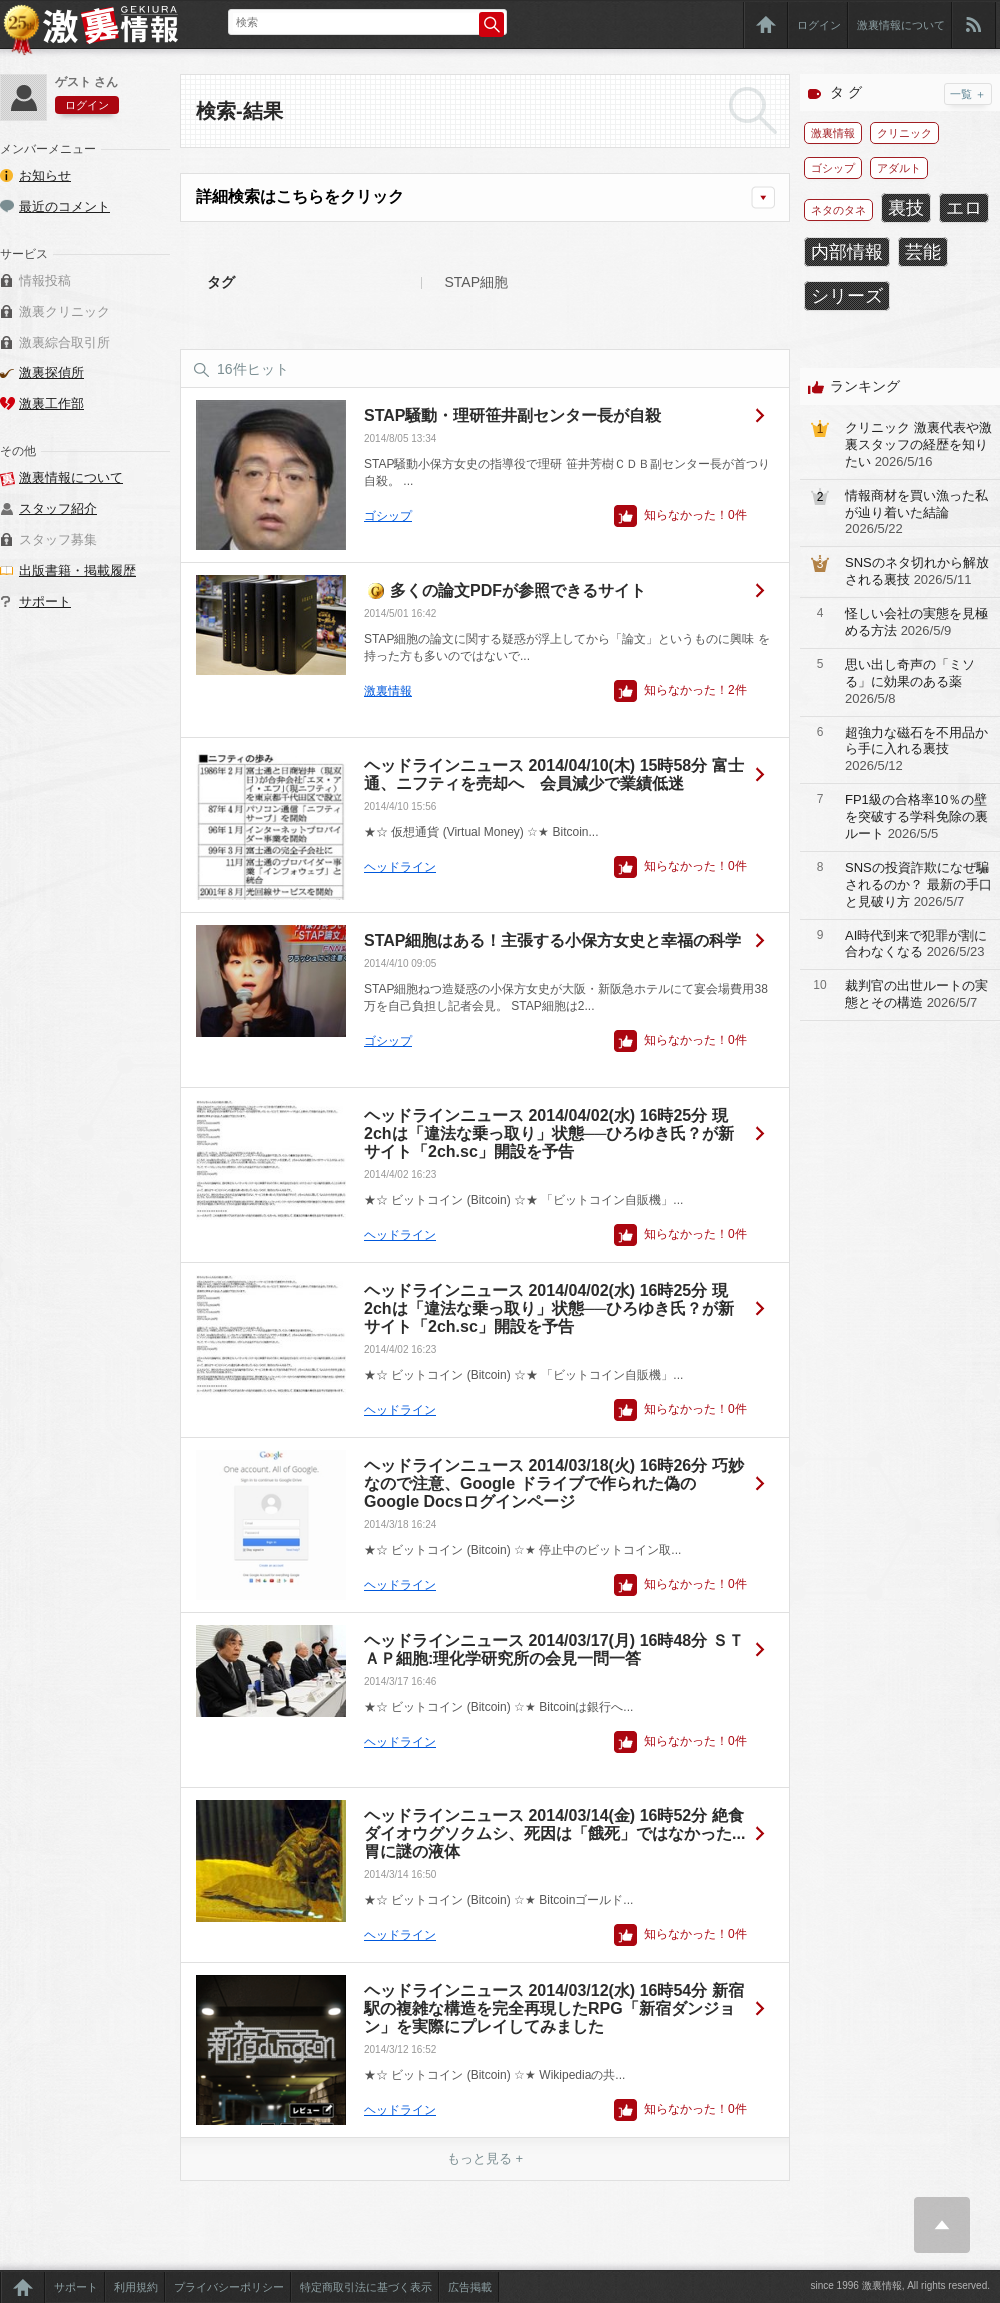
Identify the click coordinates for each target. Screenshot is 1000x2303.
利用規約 (136, 2287)
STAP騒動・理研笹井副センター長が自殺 (512, 415)
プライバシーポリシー (229, 2287)
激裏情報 (388, 691)
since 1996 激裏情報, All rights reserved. (900, 2285)
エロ (964, 208)
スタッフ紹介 (58, 508)
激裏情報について (901, 25)
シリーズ (847, 296)
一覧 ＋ (968, 94)
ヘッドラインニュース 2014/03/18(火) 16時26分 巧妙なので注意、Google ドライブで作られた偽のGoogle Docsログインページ (554, 1483)
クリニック (904, 133)
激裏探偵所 (51, 372)
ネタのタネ (838, 210)
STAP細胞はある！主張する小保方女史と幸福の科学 (552, 940)
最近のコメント (64, 206)
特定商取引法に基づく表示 (366, 2287)
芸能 (923, 252)
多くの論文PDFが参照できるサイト (518, 590)
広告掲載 (470, 2287)
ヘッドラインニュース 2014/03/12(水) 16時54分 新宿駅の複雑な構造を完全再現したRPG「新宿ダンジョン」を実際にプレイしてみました (554, 2008)
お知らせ (45, 175)
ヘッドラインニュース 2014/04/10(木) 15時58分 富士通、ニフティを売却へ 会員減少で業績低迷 (554, 774)
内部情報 (847, 252)
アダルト (899, 168)
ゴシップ (388, 516)
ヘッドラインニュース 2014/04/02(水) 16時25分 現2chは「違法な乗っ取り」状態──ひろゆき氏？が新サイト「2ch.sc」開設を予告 (549, 1133)
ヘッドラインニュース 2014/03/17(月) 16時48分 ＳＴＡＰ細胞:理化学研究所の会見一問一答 (554, 1649)
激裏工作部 (51, 403)
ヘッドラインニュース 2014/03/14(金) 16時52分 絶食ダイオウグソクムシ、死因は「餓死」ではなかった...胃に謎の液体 (554, 1833)
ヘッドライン (400, 867)
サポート (45, 601)
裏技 (906, 208)
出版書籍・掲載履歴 (77, 570)
